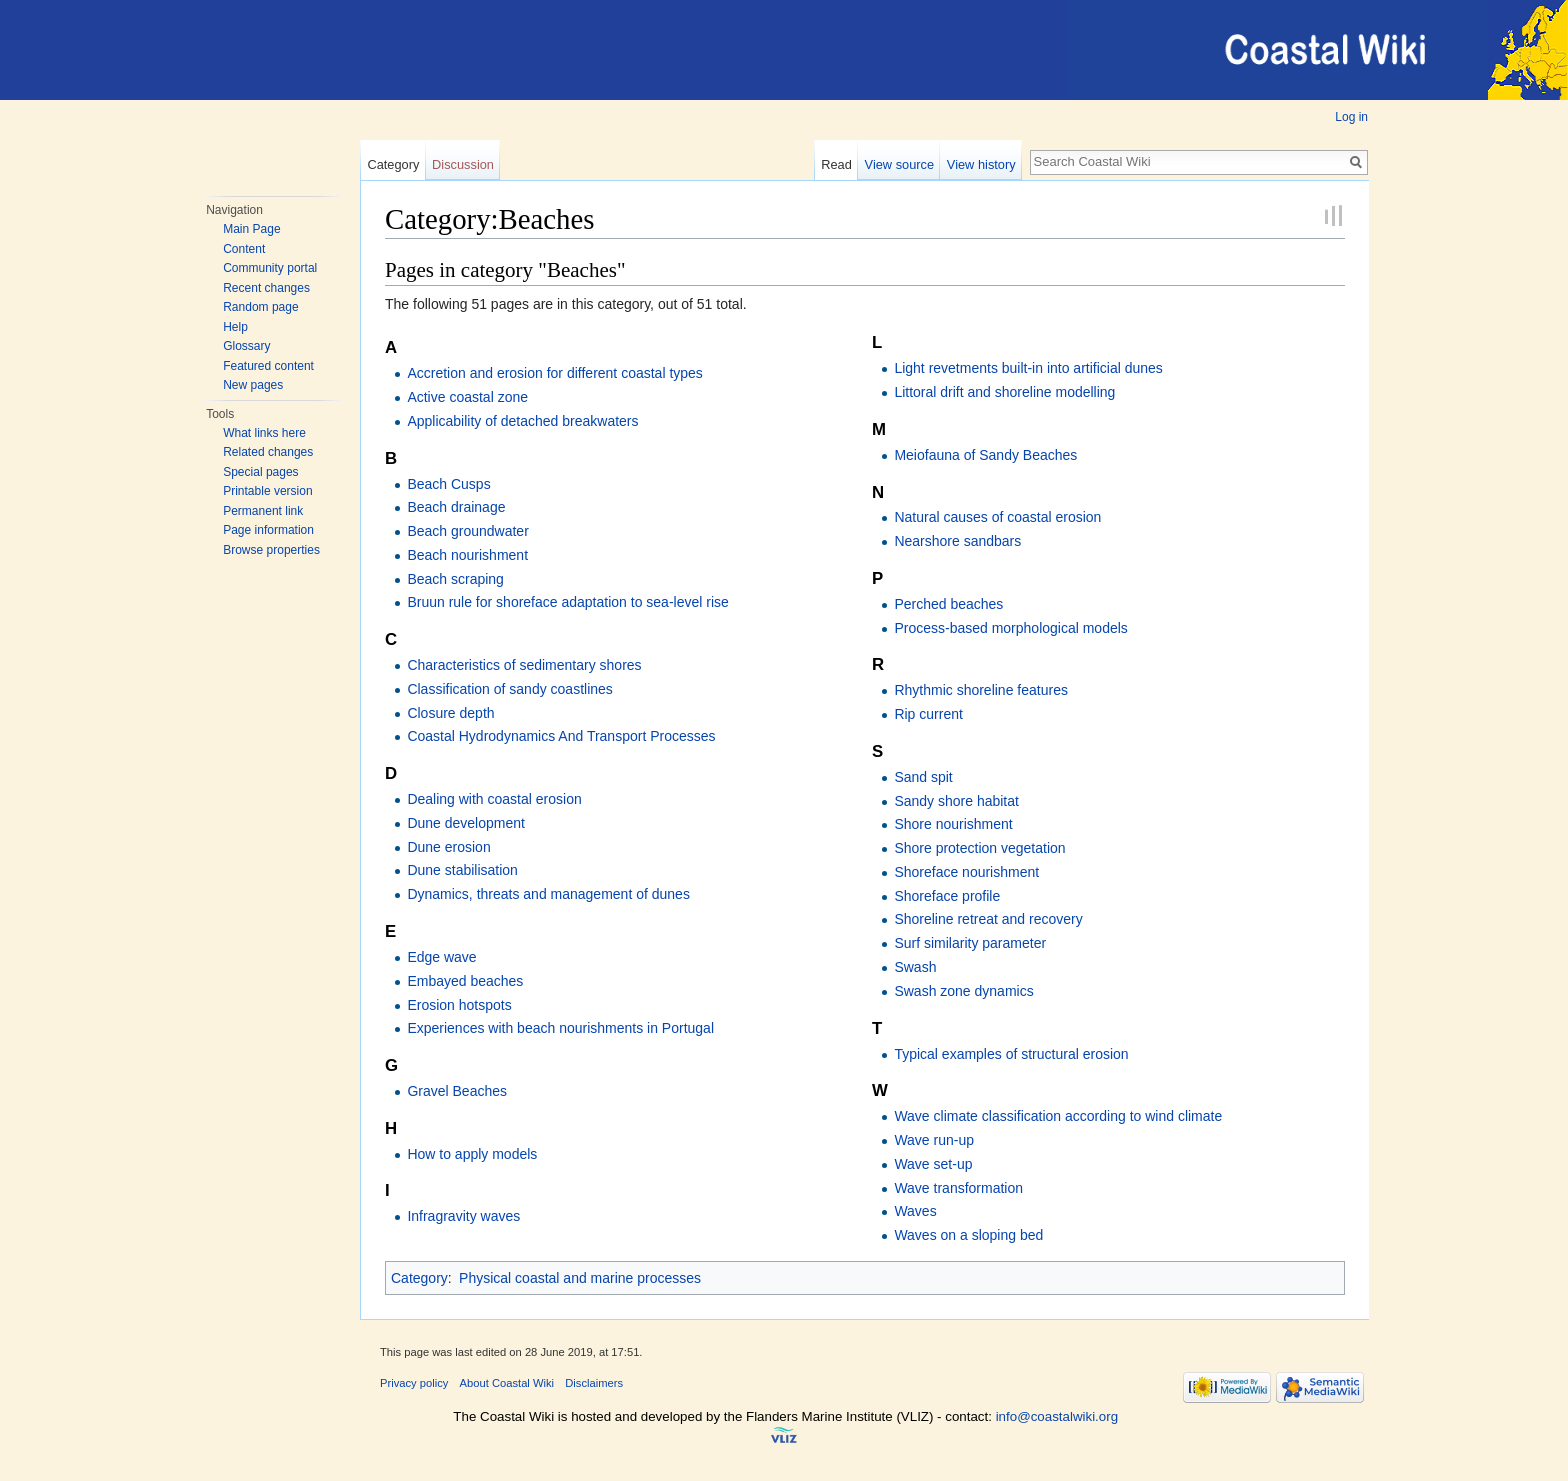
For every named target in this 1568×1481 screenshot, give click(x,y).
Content (244, 249)
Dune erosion (448, 847)
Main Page (251, 229)
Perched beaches (948, 604)
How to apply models (472, 1154)
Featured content (268, 366)
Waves (915, 1211)
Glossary (246, 346)
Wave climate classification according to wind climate (1058, 1116)
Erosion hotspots (459, 1005)
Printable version (267, 491)
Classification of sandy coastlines (509, 689)
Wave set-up (933, 1164)
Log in (1351, 117)
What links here (264, 433)
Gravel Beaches (457, 1091)
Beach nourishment (467, 555)
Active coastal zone (467, 397)
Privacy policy (414, 1383)
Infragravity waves (463, 1216)
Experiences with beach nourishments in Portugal (560, 1028)
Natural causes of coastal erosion (997, 517)
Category (393, 164)
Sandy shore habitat (956, 801)
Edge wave (441, 957)
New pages (253, 385)
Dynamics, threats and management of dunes (548, 894)
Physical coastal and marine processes (580, 1278)
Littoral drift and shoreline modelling (1004, 392)
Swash (915, 967)
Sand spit (923, 777)
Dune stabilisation (462, 870)
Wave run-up (934, 1140)
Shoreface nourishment (966, 872)
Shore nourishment (953, 824)
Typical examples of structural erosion (1011, 1054)
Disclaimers (594, 1383)
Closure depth (450, 713)
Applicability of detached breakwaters (522, 421)
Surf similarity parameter (970, 943)
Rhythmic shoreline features (981, 690)
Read (836, 164)
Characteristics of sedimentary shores (524, 665)
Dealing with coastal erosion (494, 799)
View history (981, 164)
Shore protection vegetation (979, 848)
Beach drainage (456, 507)
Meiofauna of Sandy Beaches (985, 455)
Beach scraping (455, 579)
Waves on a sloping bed (968, 1235)
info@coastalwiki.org (1057, 1416)
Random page (260, 307)
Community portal (270, 268)
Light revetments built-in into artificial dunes (1028, 368)
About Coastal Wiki (507, 1383)
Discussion (463, 164)
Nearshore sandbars (957, 541)
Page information (268, 530)
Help (235, 327)
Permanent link (263, 511)
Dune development (466, 823)
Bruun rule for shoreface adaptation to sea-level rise (567, 602)
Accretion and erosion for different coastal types (554, 373)
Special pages (260, 472)
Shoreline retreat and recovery (988, 919)
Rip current (928, 714)
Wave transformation (958, 1188)
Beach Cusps (448, 484)
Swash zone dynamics (963, 991)
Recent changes (266, 288)
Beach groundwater (467, 531)
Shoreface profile (947, 896)
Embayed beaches (465, 981)
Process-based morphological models (1010, 628)
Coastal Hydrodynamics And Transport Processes (561, 736)
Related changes (268, 452)
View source (899, 164)
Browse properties (271, 550)
